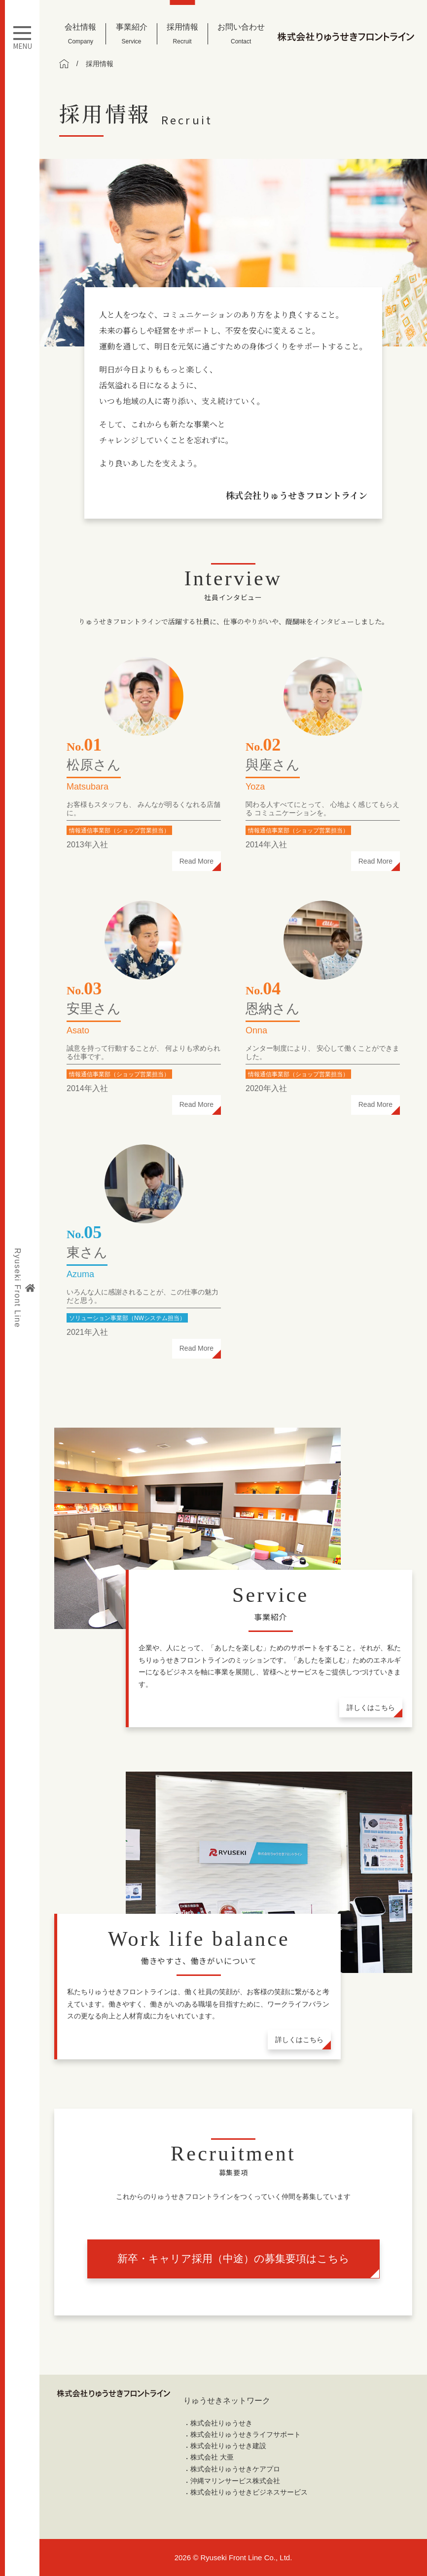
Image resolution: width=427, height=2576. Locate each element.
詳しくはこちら (371, 1707)
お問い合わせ (241, 33)
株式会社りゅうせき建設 (228, 2446)
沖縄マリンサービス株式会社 (235, 2481)
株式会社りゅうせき (221, 2423)
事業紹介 (131, 33)
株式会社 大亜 (212, 2457)
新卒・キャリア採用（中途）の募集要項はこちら (233, 2258)
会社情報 (80, 33)
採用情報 (182, 33)
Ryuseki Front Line (24, 1288)
